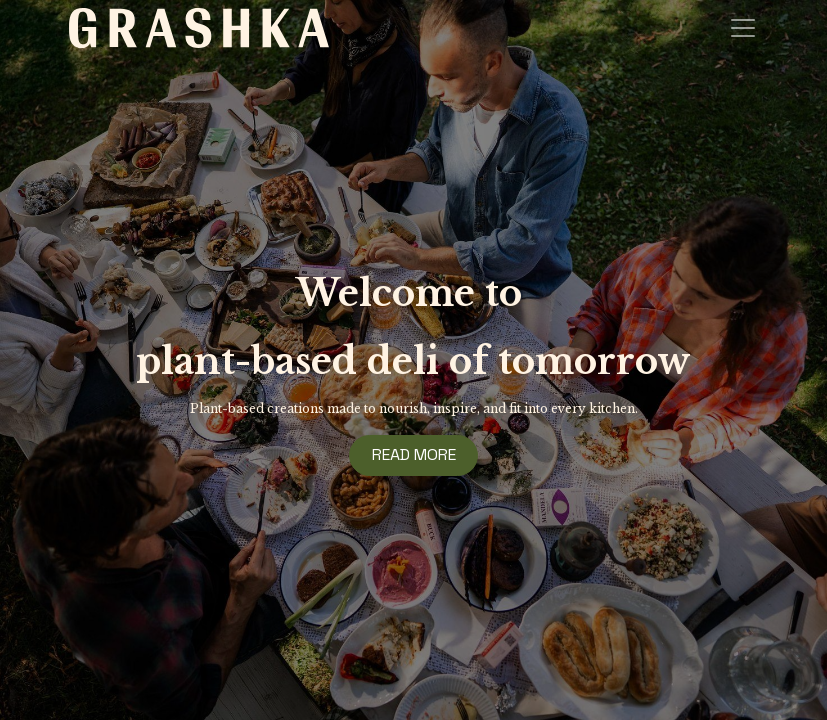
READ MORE (414, 454)
